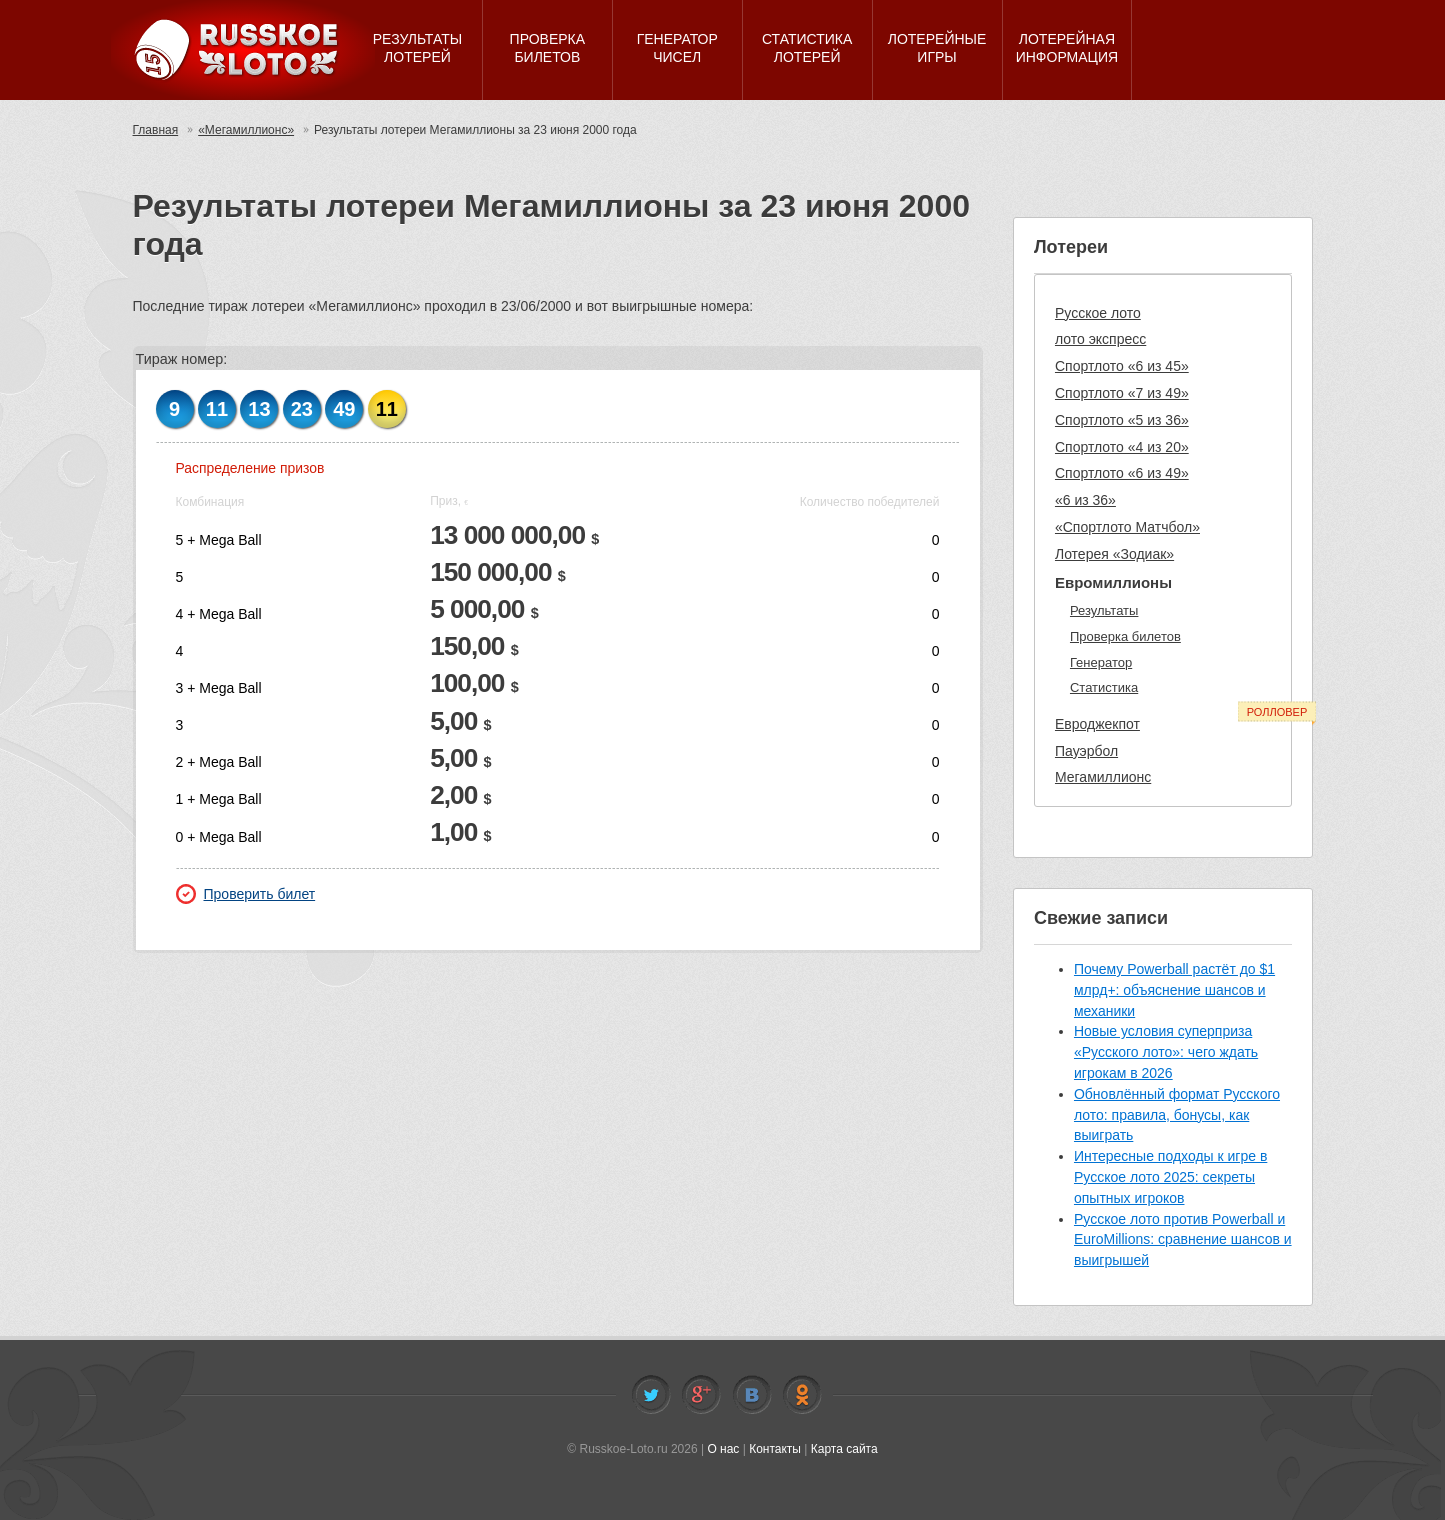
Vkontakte (752, 1395)
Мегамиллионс (1103, 777)
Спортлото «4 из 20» (1122, 447)
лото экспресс (1100, 339)
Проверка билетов (1125, 636)
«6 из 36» (1085, 500)
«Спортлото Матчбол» (1127, 527)
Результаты (1104, 610)
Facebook (701, 1395)
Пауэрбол (1086, 751)
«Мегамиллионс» (246, 130)
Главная (156, 130)
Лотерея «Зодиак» (1114, 554)
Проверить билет (246, 894)
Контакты (775, 1449)
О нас (723, 1449)
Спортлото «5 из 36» (1122, 420)
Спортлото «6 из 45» (1122, 366)
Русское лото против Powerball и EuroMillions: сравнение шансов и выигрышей (1183, 1240)
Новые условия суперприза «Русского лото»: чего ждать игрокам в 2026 (1166, 1052)
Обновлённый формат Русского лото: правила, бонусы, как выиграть (1177, 1115)
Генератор (1101, 662)
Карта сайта (844, 1449)
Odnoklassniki (802, 1395)
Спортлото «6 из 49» (1122, 473)
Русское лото (1098, 313)
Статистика (1104, 687)
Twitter (651, 1395)
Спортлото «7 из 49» (1122, 393)
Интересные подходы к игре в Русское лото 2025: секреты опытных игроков (1170, 1177)
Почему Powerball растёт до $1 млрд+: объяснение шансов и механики (1174, 990)
